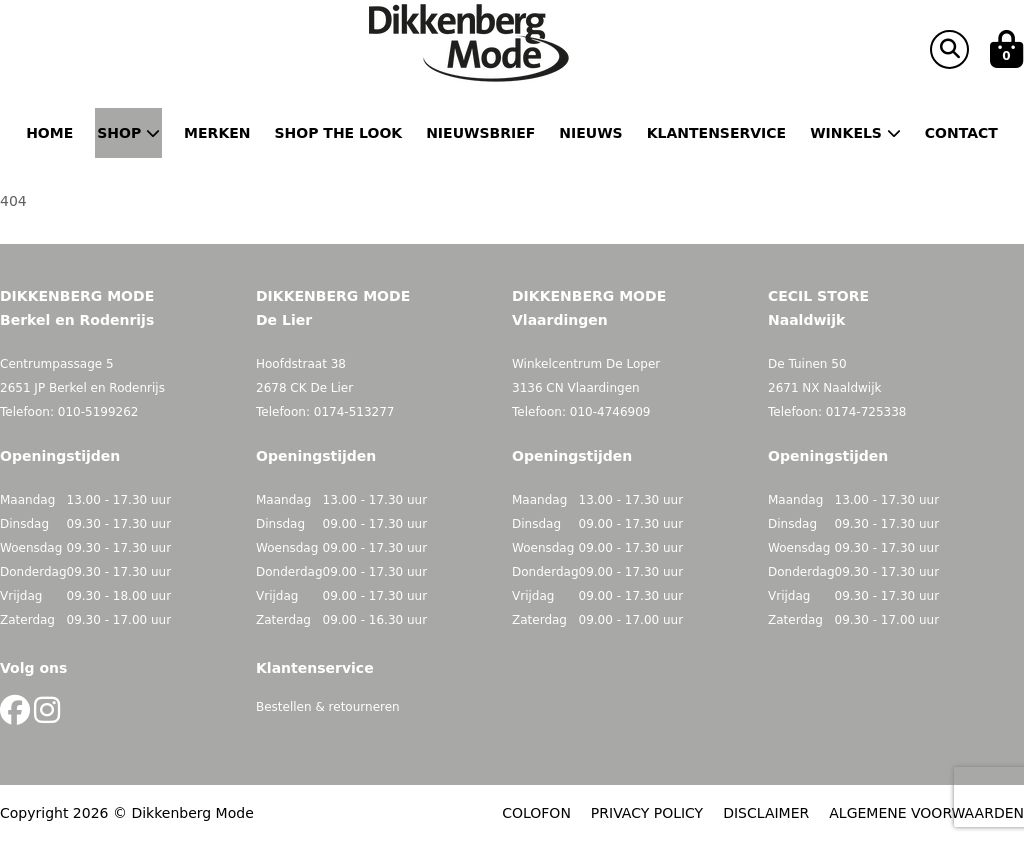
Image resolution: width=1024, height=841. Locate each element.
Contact (961, 133)
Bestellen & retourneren (328, 707)
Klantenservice (716, 133)
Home (49, 133)
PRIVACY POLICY (647, 813)
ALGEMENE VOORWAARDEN (926, 813)
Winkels (855, 133)
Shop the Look (339, 133)
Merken (217, 133)
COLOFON (536, 813)
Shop (128, 133)
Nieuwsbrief (480, 133)
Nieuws (590, 133)
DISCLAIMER (766, 813)
